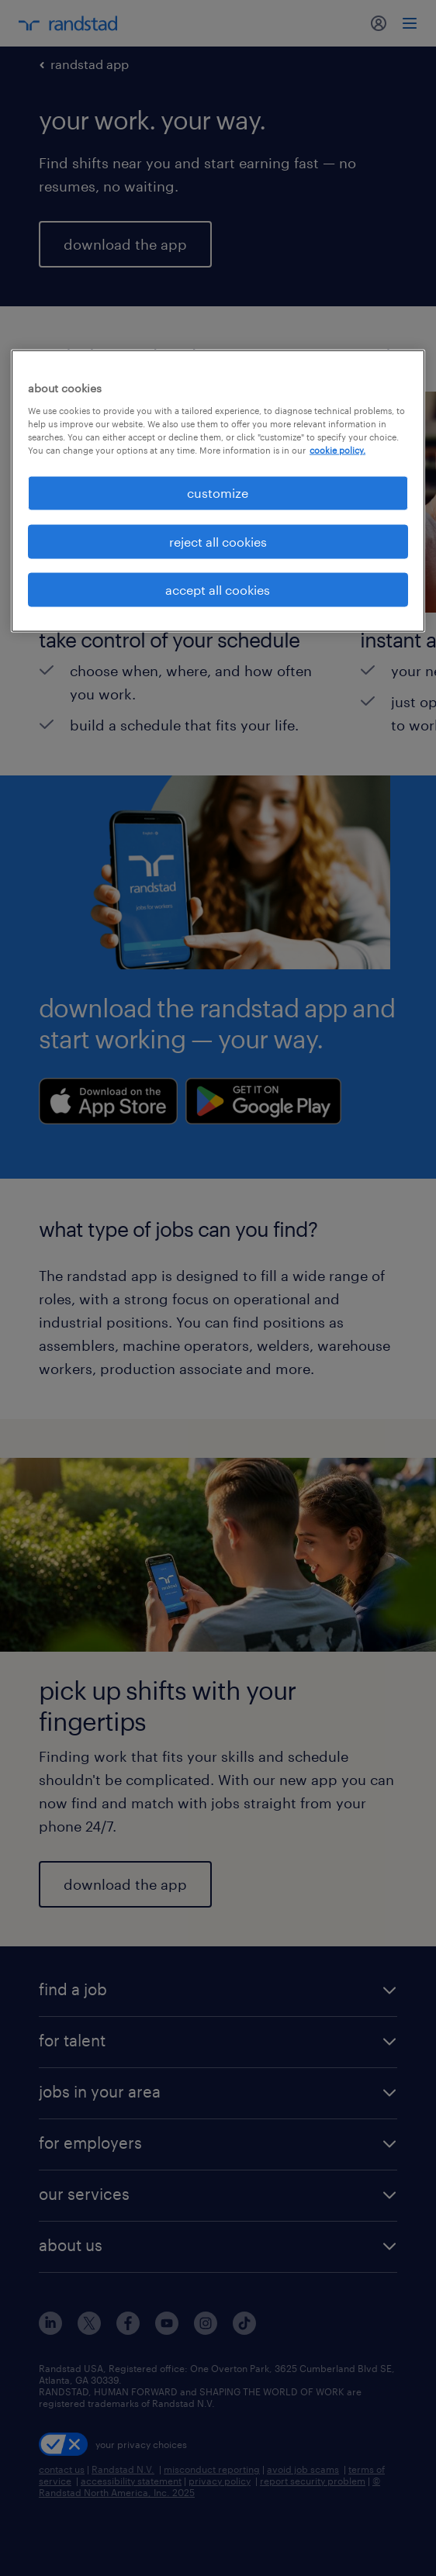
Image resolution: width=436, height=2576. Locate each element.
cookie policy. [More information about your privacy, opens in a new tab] (337, 450)
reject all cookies (218, 541)
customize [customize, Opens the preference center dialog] (217, 492)
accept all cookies (217, 589)
